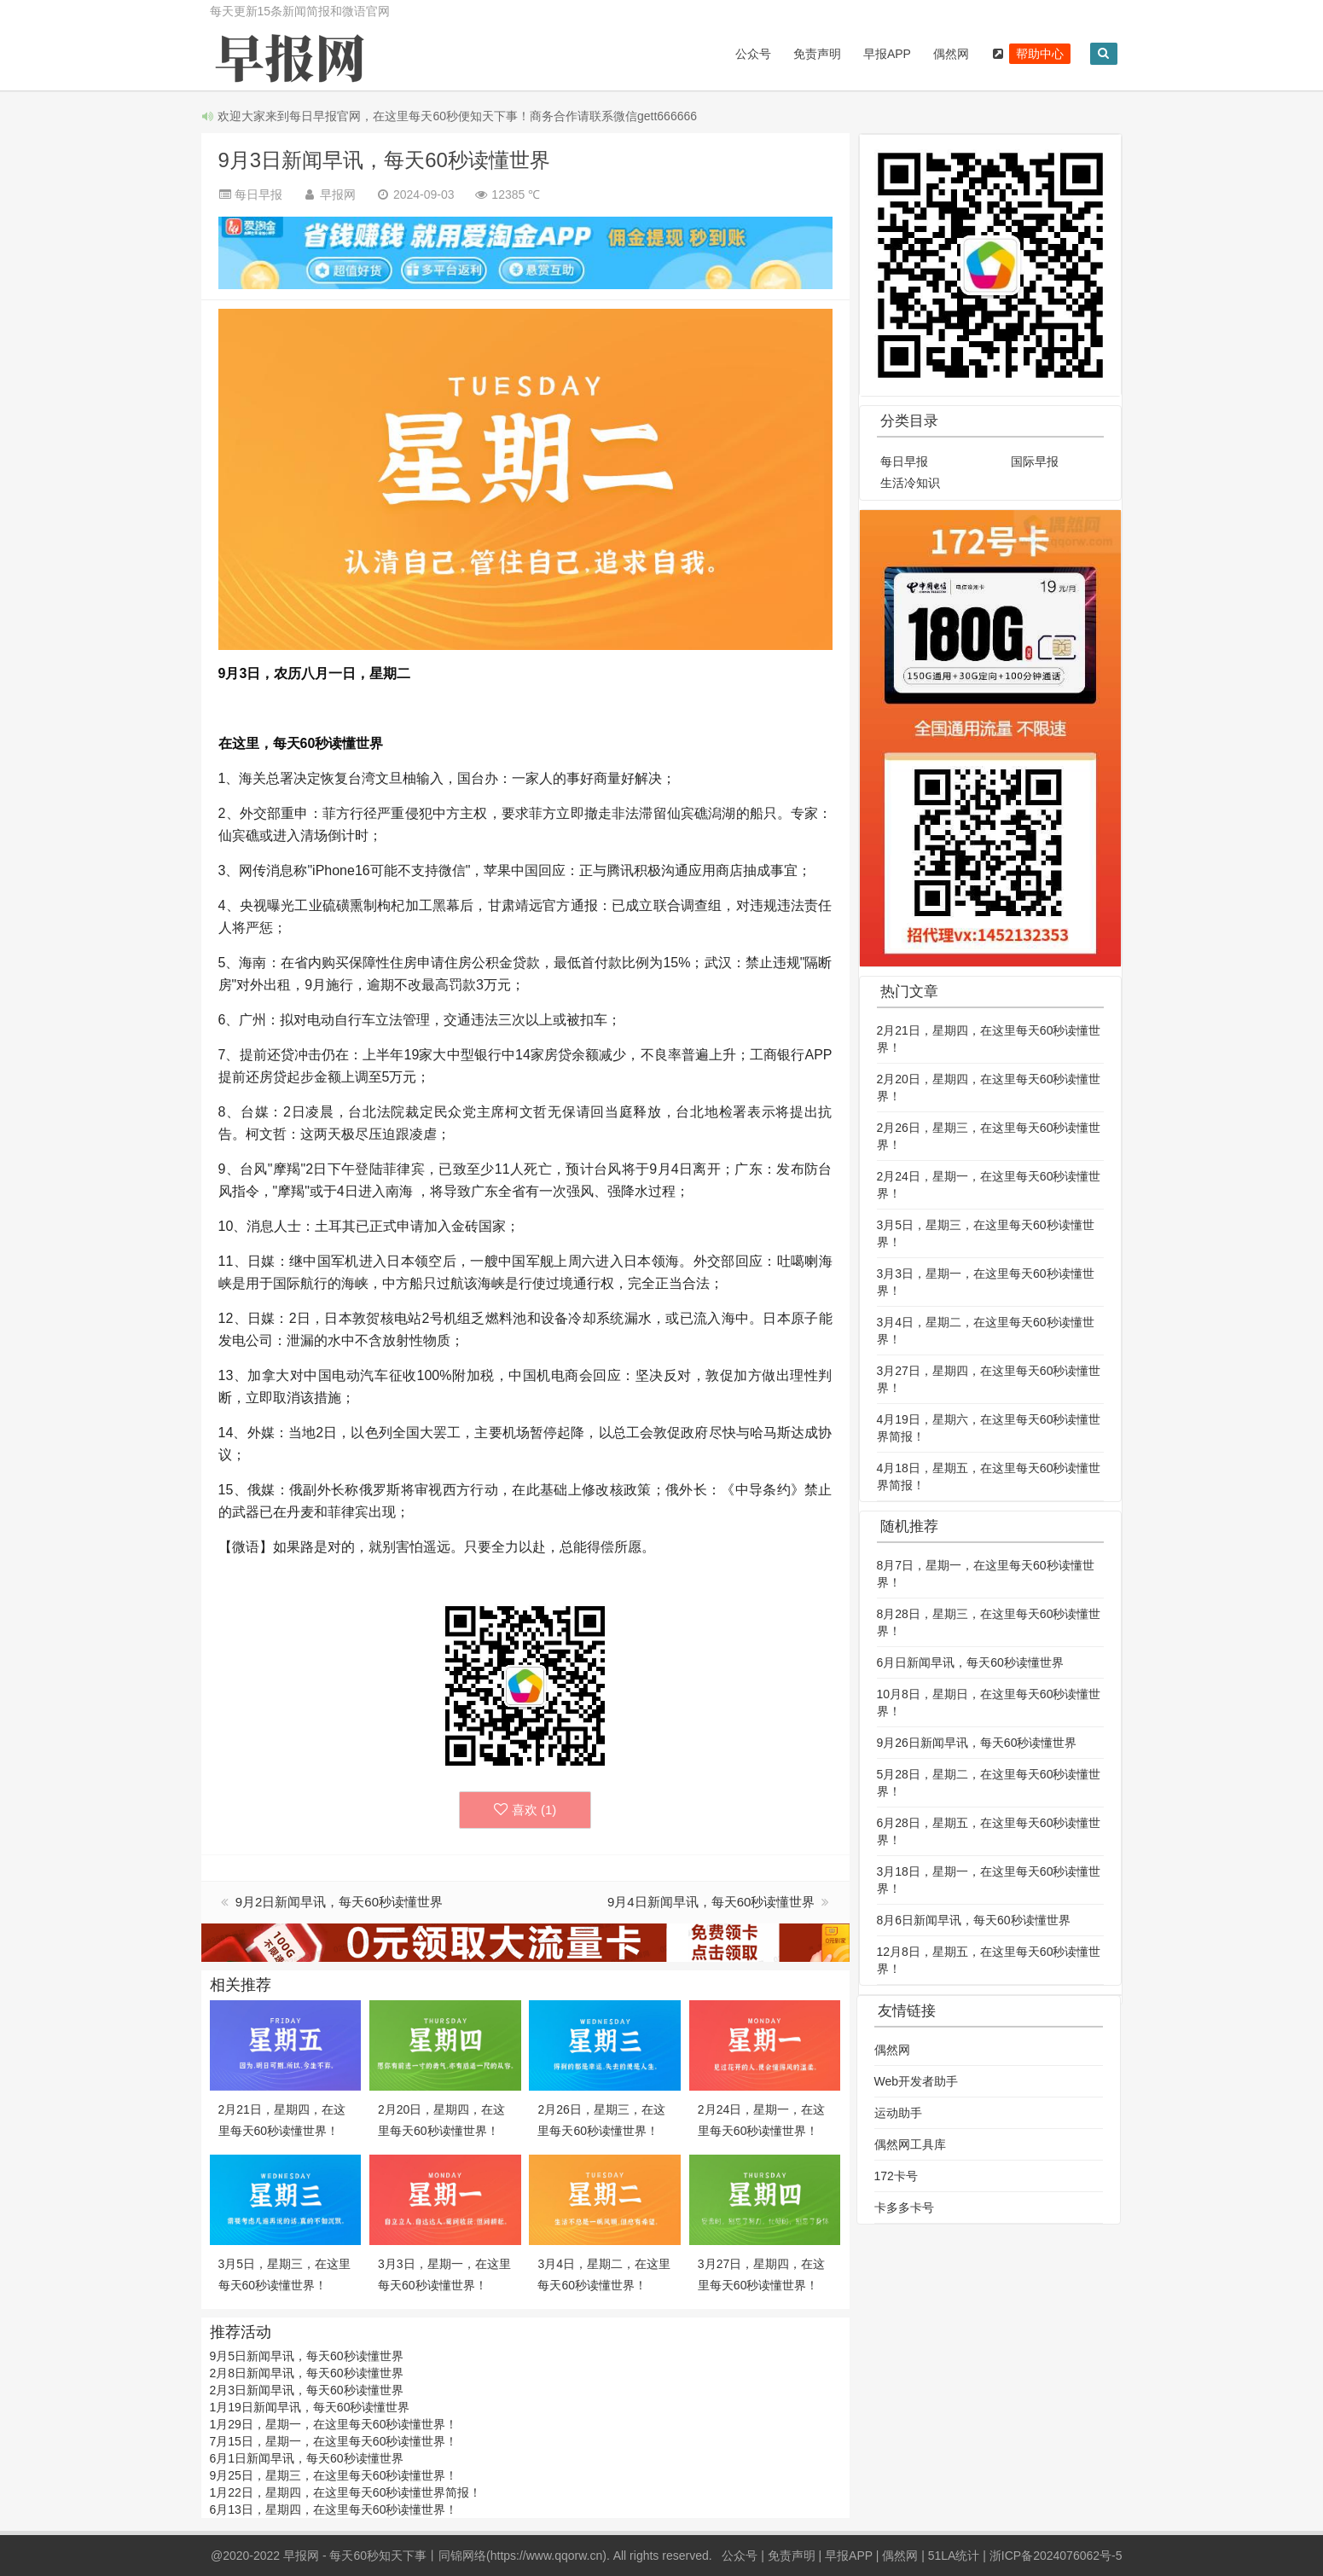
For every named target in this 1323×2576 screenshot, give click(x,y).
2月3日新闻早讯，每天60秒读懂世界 (306, 2390)
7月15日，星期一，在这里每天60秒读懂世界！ (334, 2441)
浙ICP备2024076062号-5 (1056, 2555)
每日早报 (904, 461)
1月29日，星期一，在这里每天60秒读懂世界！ (334, 2424)
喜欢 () (525, 1809)
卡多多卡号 (904, 2207)
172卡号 (896, 2176)
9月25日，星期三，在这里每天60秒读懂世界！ (334, 2475)
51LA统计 (954, 2555)
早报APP (883, 54)
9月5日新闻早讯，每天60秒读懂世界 (306, 2356)
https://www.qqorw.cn (546, 2555)
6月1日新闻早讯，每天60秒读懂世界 (306, 2458)
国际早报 (1035, 461)
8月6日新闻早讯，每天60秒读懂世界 (974, 1920)
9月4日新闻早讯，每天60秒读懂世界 (713, 1901)
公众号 (749, 54)
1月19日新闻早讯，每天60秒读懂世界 (310, 2407)
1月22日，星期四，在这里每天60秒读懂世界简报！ (346, 2492)
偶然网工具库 (910, 2144)
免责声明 (813, 54)
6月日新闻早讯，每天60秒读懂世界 (970, 1662)
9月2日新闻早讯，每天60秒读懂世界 (339, 1901)
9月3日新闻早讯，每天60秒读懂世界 (384, 159)
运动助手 (898, 2113)
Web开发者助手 (916, 2081)
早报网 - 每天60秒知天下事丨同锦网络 (384, 2555)
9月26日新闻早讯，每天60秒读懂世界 (977, 1742)
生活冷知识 (910, 483)
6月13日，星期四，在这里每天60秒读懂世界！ (334, 2509)
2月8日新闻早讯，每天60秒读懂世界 (306, 2373)
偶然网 (948, 54)
